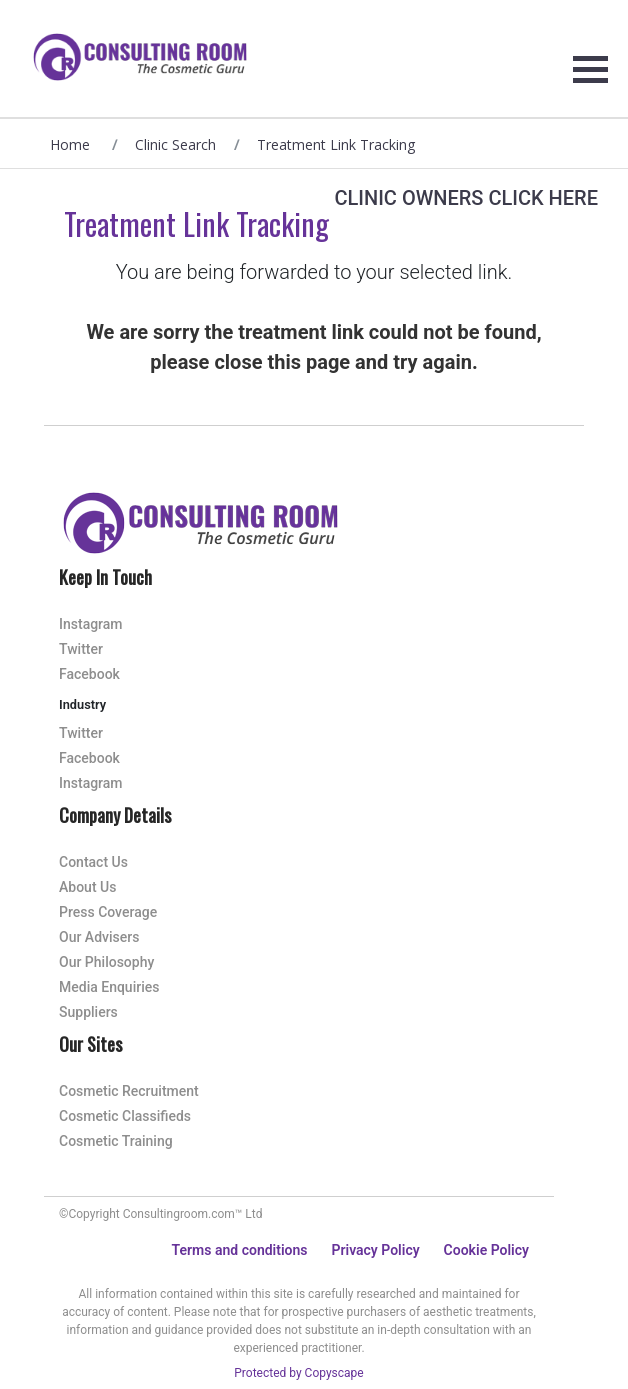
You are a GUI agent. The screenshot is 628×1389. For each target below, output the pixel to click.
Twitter (81, 649)
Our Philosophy (106, 962)
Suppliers (88, 1012)
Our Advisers (99, 937)
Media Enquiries (109, 987)
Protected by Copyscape (298, 1373)
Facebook (89, 674)
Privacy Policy (375, 1250)
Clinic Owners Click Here (466, 198)
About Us (87, 887)
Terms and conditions (240, 1250)
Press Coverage (108, 912)
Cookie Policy (486, 1250)
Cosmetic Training (116, 1141)
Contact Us (93, 862)
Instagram (91, 624)
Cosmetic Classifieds (125, 1116)
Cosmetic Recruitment (129, 1091)
